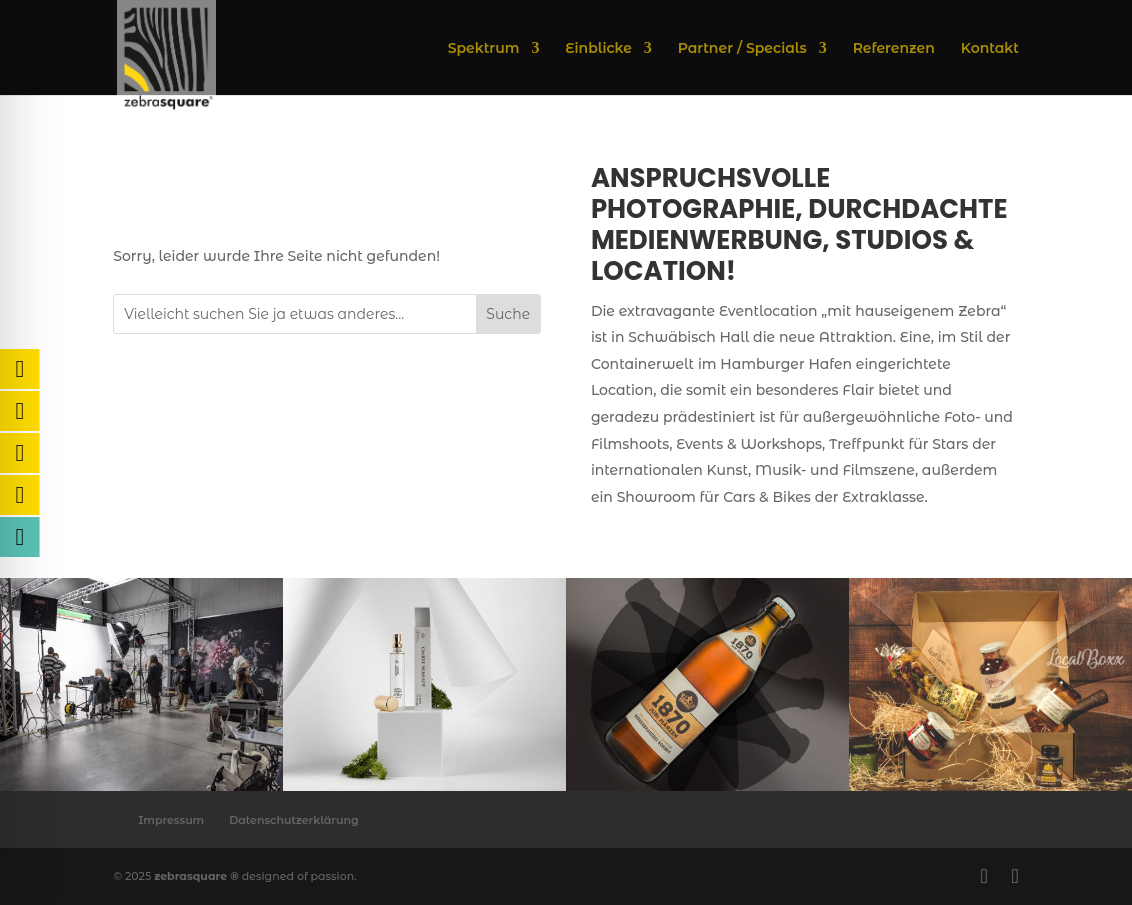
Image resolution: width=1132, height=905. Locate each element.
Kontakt (990, 49)
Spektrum (484, 49)
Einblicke (598, 49)
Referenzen (894, 49)
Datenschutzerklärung (293, 820)
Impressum (171, 820)
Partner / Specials (742, 49)
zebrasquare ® (196, 876)
